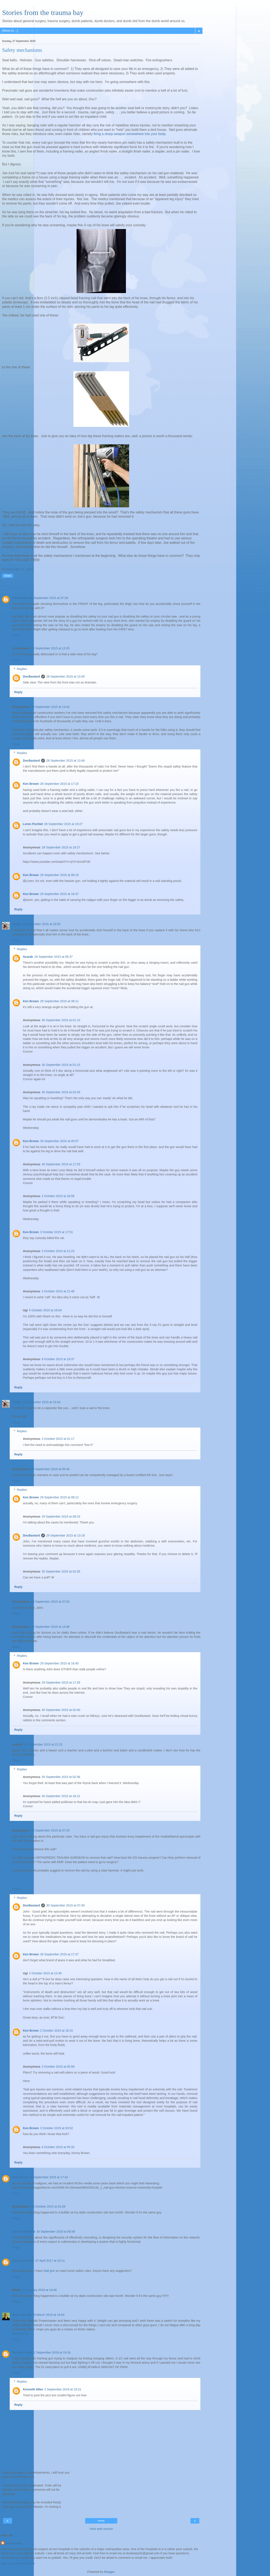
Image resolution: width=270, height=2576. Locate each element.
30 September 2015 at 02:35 (61, 1571)
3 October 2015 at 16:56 (58, 1196)
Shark (16, 924)
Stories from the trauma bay (43, 12)
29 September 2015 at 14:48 (50, 1626)
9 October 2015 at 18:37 (58, 1359)
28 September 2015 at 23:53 (41, 924)
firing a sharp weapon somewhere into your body (129, 134)
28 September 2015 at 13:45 (65, 676)
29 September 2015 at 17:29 (61, 1682)
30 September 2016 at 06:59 (55, 2231)
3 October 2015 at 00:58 (58, 2066)
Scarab (28, 956)
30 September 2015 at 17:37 (59, 1954)
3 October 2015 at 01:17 (58, 1438)
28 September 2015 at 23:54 (41, 1402)
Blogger (109, 2571)
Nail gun (49, 2270)
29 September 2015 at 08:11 (59, 1001)
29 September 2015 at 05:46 (50, 1469)
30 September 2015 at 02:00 (61, 1710)
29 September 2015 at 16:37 (59, 894)
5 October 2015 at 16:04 (45, 1310)
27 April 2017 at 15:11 (50, 2260)
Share (7, 575)
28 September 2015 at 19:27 (63, 824)
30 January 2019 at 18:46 (39, 2290)
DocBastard (31, 676)
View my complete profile (18, 2563)
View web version (101, 2528)
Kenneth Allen (22, 2352)
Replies (22, 669)
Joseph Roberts (23, 2231)
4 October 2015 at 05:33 (58, 2147)
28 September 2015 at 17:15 (59, 783)
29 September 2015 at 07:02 (50, 1601)
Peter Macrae (21, 2314)
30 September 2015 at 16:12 (61, 1796)
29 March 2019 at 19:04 (48, 2314)
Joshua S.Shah (23, 2260)
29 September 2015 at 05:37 (53, 956)
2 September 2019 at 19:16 (52, 2352)
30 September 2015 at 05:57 (59, 1141)
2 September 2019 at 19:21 (63, 2389)
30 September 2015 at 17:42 (49, 2177)
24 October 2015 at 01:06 (48, 2206)
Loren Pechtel (33, 824)
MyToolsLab (20, 2333)
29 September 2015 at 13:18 (65, 1535)
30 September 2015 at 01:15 (61, 1064)
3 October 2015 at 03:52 (56, 2128)
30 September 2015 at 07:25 (50, 1830)
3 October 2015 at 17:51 (56, 1232)
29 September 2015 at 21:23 (43, 1744)
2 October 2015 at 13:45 (45, 1973)
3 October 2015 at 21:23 (58, 1251)
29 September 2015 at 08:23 (61, 1516)
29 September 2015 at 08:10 (59, 875)
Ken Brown (20, 598)
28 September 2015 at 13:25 (50, 648)
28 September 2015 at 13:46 (65, 760)
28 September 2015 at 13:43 (50, 707)
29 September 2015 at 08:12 (59, 1497)
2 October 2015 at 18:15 (56, 2030)
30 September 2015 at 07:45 (65, 1905)
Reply (16, 635)
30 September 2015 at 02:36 (61, 1777)
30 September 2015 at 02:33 (61, 1092)
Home (101, 2520)
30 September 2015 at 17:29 (61, 1164)
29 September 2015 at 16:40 (59, 1663)
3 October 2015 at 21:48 (58, 1291)
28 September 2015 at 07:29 (49, 598)
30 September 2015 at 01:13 (61, 1020)
